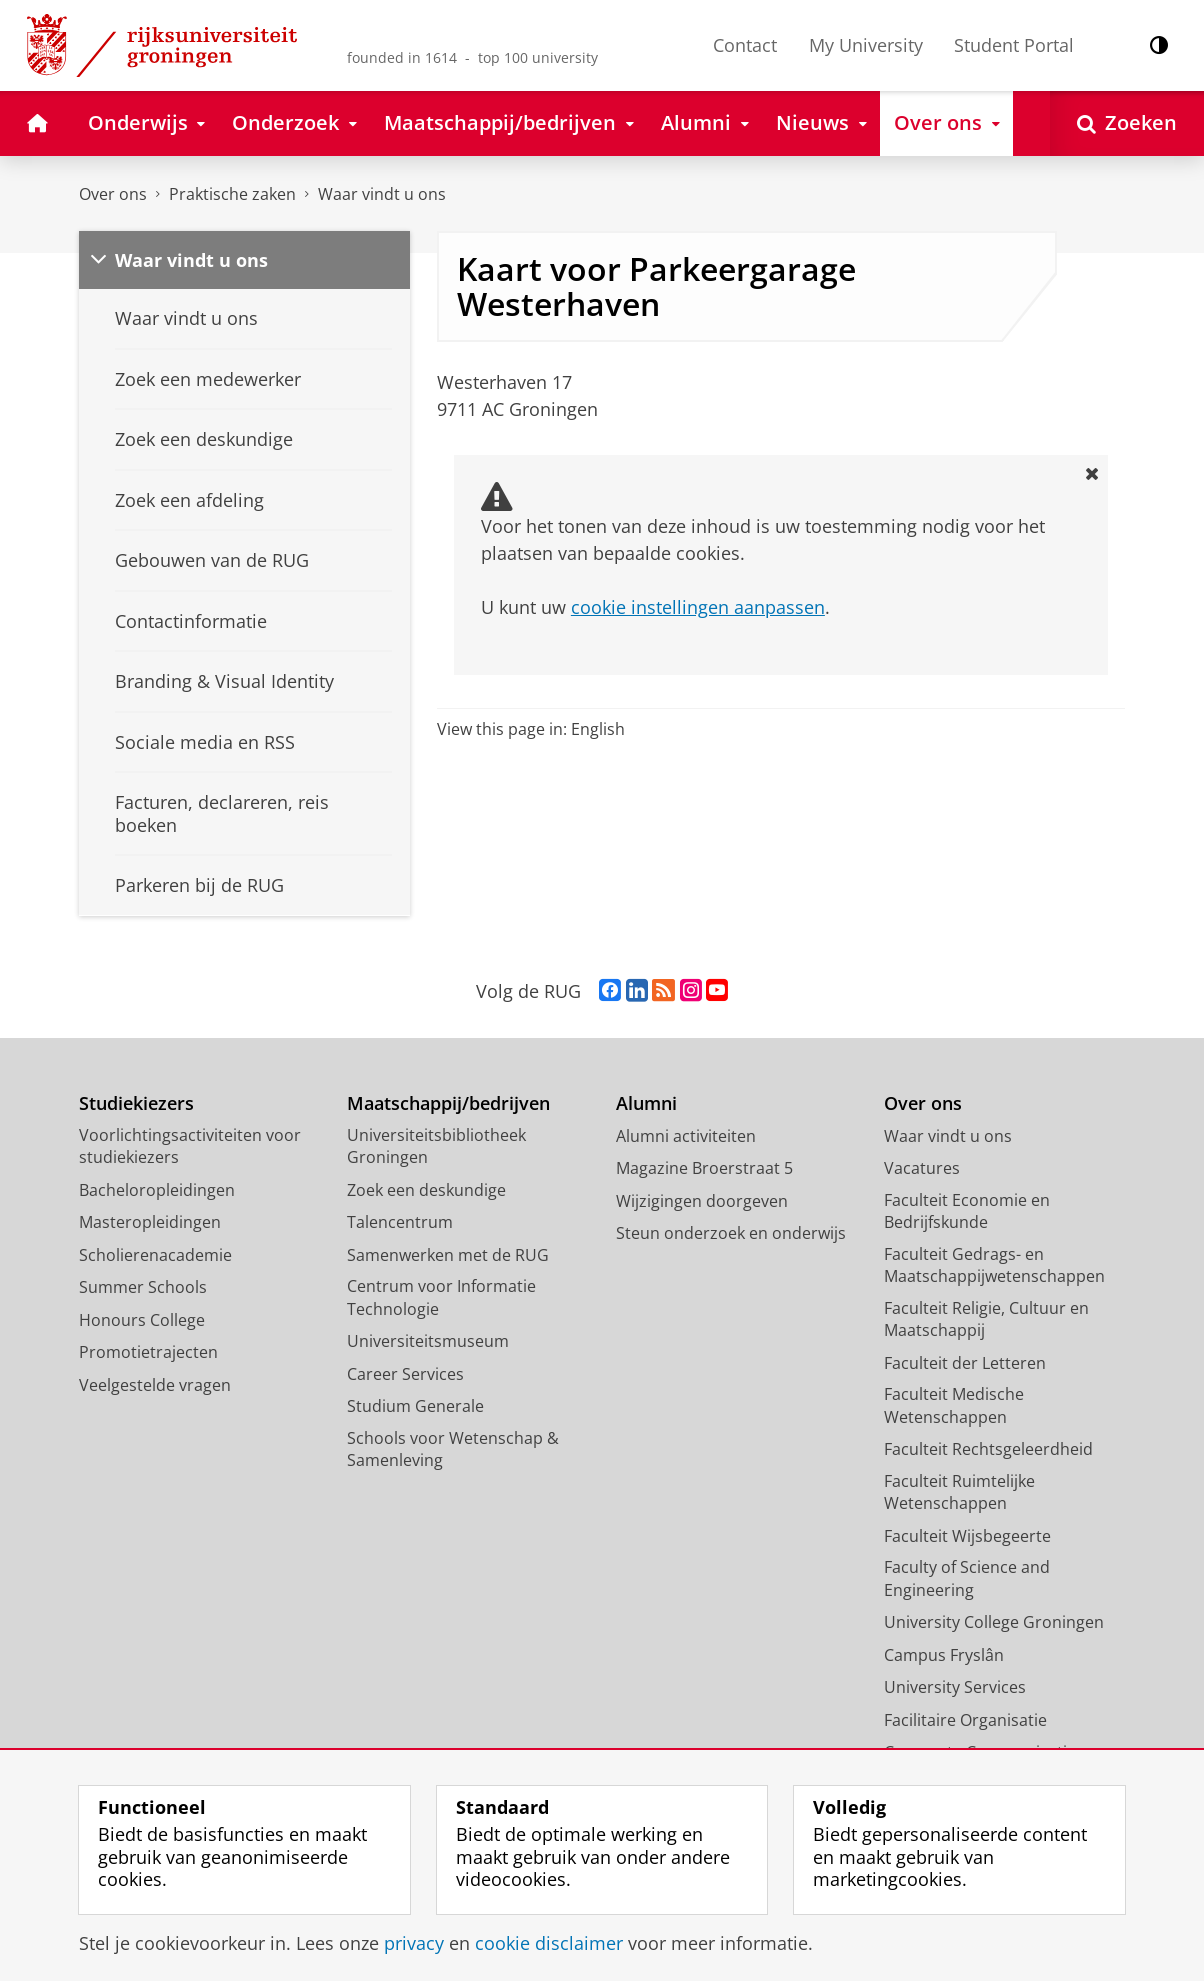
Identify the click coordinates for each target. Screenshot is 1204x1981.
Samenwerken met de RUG (448, 1255)
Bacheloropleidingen (157, 1190)
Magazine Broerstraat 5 (704, 1168)
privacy (414, 1943)
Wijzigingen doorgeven (702, 1201)
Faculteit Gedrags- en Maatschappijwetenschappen (994, 1265)
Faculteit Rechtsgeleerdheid (988, 1449)
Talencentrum (400, 1222)
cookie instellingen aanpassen (698, 607)
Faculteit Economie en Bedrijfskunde (967, 1211)
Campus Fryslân (944, 1655)
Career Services (405, 1374)
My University (866, 45)
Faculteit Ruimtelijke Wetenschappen (959, 1492)
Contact (745, 45)
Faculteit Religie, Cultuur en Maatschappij (986, 1319)
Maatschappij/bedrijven (448, 1103)
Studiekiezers (136, 1103)
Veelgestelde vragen (155, 1385)
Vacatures (922, 1168)
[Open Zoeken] (1127, 123)
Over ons (113, 194)
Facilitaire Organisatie (965, 1720)
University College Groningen (994, 1622)
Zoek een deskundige (426, 1190)
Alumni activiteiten (686, 1136)
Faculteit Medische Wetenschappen (954, 1405)
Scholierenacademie (155, 1255)
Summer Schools (143, 1287)
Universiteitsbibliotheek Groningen (436, 1146)
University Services (955, 1687)
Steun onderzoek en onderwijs (731, 1233)
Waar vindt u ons (382, 194)
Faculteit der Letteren (965, 1363)
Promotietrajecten (148, 1352)
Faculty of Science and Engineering (967, 1578)
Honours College (142, 1320)
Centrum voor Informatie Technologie (441, 1297)
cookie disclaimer (549, 1943)
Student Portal (1014, 45)
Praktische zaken (232, 194)
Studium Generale (415, 1406)
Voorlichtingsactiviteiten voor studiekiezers (190, 1146)
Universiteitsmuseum (428, 1341)
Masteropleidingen (150, 1222)
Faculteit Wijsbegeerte (967, 1536)
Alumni (646, 1103)
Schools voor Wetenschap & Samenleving (453, 1449)
